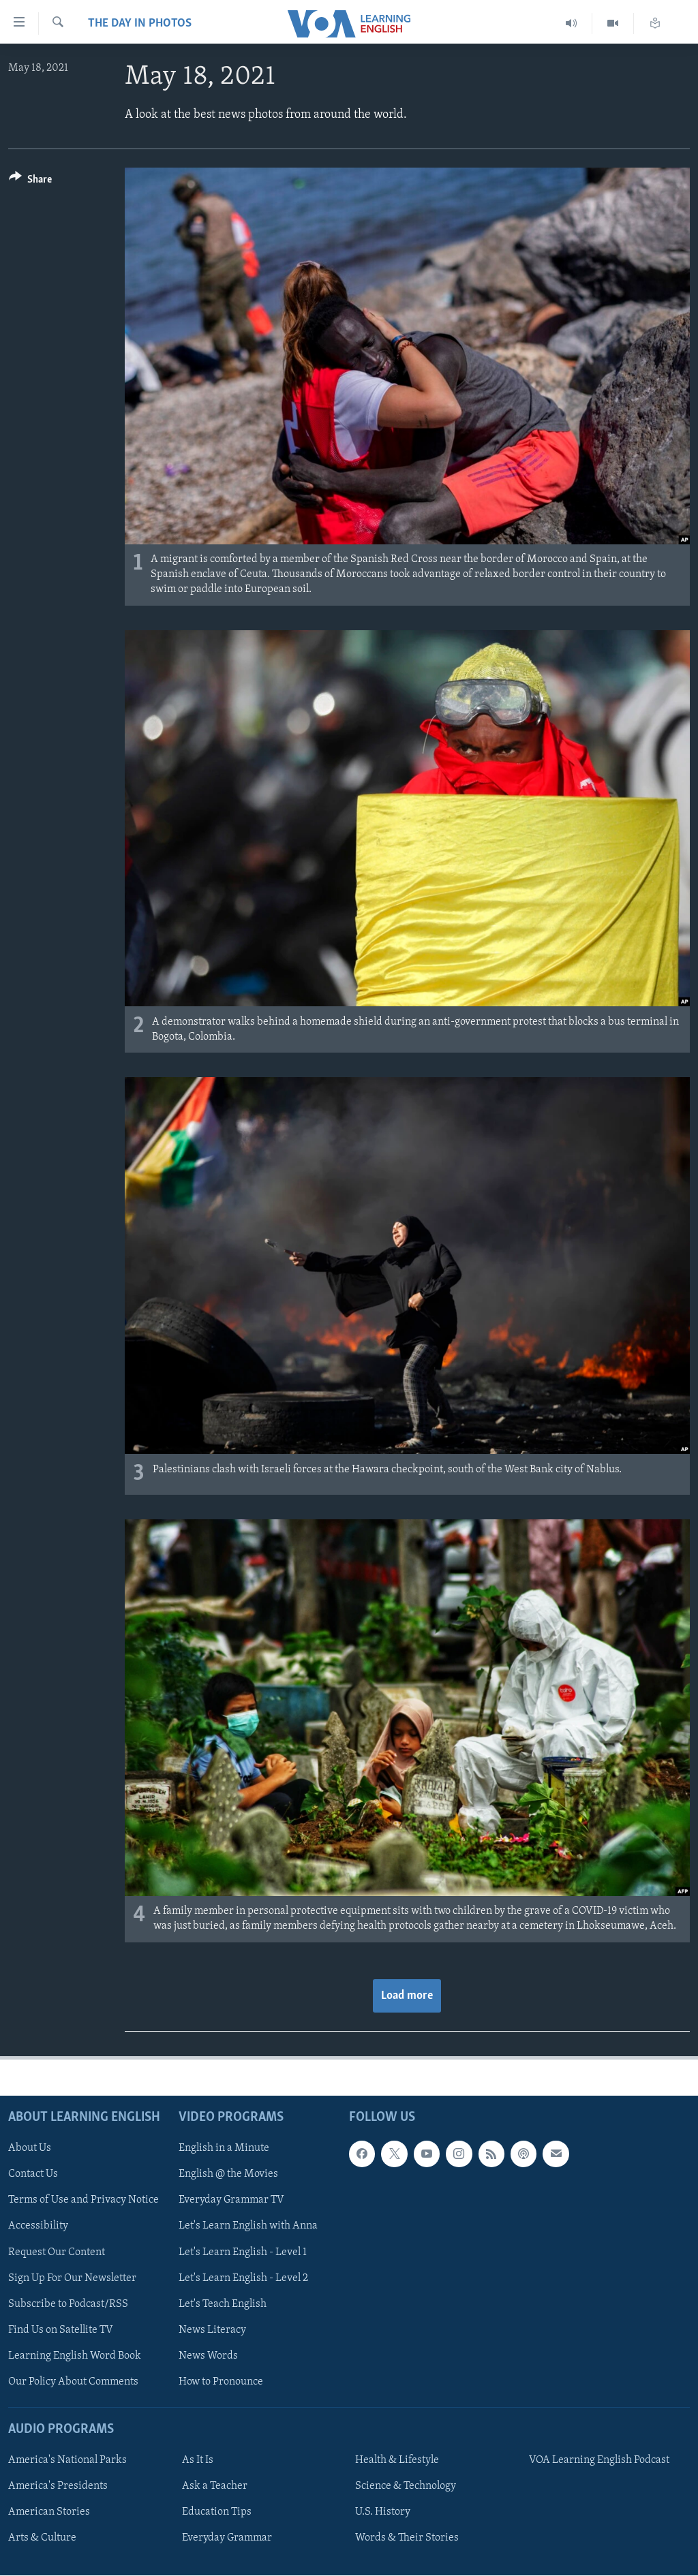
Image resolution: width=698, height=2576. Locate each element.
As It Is (197, 2460)
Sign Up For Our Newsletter (72, 2277)
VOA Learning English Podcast (599, 2460)
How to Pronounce (221, 2381)
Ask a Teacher (214, 2486)
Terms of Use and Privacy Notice (83, 2199)
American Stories (49, 2512)
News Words (208, 2355)
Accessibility (38, 2225)
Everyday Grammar (227, 2537)
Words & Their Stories (407, 2537)
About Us (29, 2148)
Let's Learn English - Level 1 (243, 2251)
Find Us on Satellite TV (60, 2329)
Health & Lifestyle (397, 2460)
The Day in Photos (140, 23)
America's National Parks (67, 2460)
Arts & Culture (42, 2537)
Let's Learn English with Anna (248, 2225)
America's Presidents (58, 2486)
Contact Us (33, 2174)
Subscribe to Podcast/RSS (68, 2303)
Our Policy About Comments (73, 2381)
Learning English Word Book (74, 2355)
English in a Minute (224, 2148)
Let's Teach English (223, 2303)
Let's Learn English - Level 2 (243, 2277)
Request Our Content (56, 2251)
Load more (407, 1995)
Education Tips (217, 2512)
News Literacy (212, 2329)
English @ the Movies (228, 2174)
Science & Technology (405, 2486)
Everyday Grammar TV (231, 2199)
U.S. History (382, 2512)
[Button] (30, 182)
